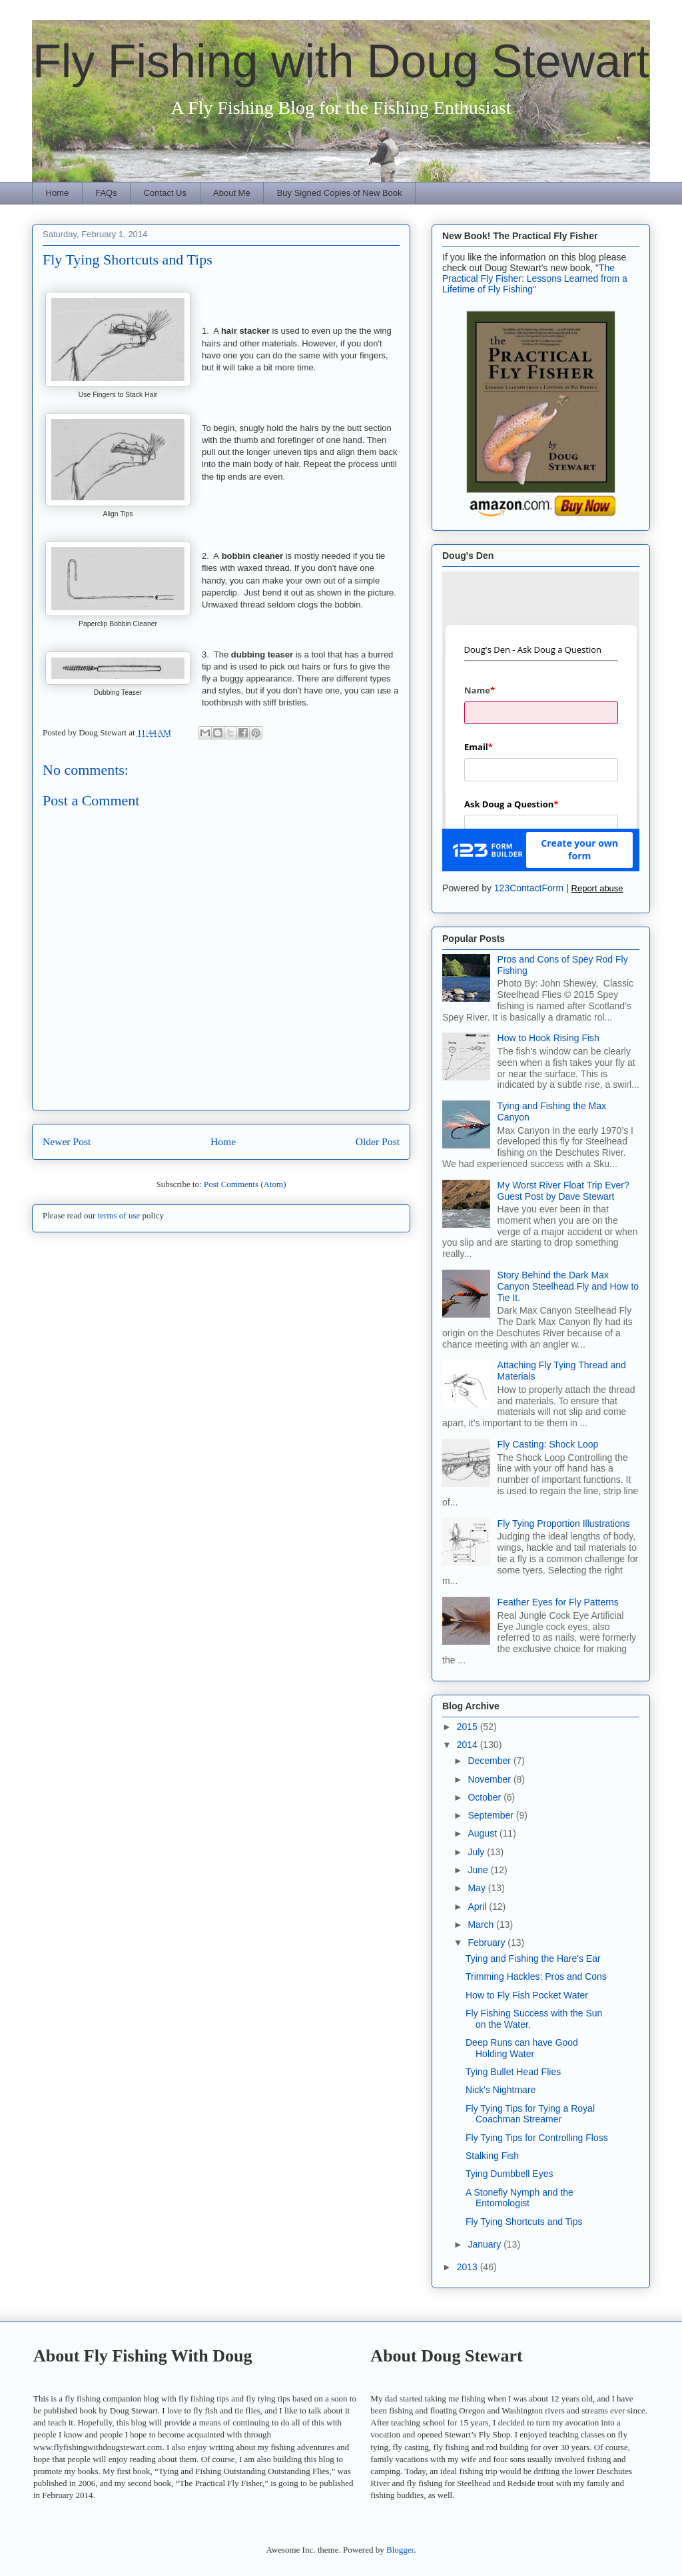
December (490, 1760)
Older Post (378, 1141)
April (478, 1906)
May (478, 1888)
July (477, 1852)
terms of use (119, 1215)
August (483, 1833)
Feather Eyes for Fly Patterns (558, 1602)
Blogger (400, 2550)
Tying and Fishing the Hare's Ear (533, 1958)
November (490, 1779)
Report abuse (597, 888)
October (486, 1797)
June (479, 1870)
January (486, 2244)
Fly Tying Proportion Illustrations (564, 1523)
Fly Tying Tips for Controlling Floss (537, 2137)
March (482, 1924)
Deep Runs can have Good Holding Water (522, 2048)
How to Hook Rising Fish (548, 1038)
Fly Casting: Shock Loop (548, 1444)
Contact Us (165, 193)
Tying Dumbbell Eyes (509, 2173)
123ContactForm (528, 888)
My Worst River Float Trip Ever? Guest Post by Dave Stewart (563, 1191)
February (488, 1942)
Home (57, 193)
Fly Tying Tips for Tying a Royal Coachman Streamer (530, 2114)
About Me (231, 193)
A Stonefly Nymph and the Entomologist (519, 2198)
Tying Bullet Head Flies (513, 2071)
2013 (468, 2267)
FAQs (106, 193)
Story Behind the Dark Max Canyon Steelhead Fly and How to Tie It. (568, 1286)
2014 (468, 1744)
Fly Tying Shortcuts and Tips (524, 2221)
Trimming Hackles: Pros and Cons (536, 1976)
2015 (468, 1726)
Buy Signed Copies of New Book (339, 193)
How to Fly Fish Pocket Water (527, 1995)
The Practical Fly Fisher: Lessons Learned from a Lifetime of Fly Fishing (534, 278)
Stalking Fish (492, 2155)
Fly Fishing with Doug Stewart (341, 61)
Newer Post (67, 1141)
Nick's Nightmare (500, 2089)
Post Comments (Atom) (245, 1184)
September (491, 1815)
